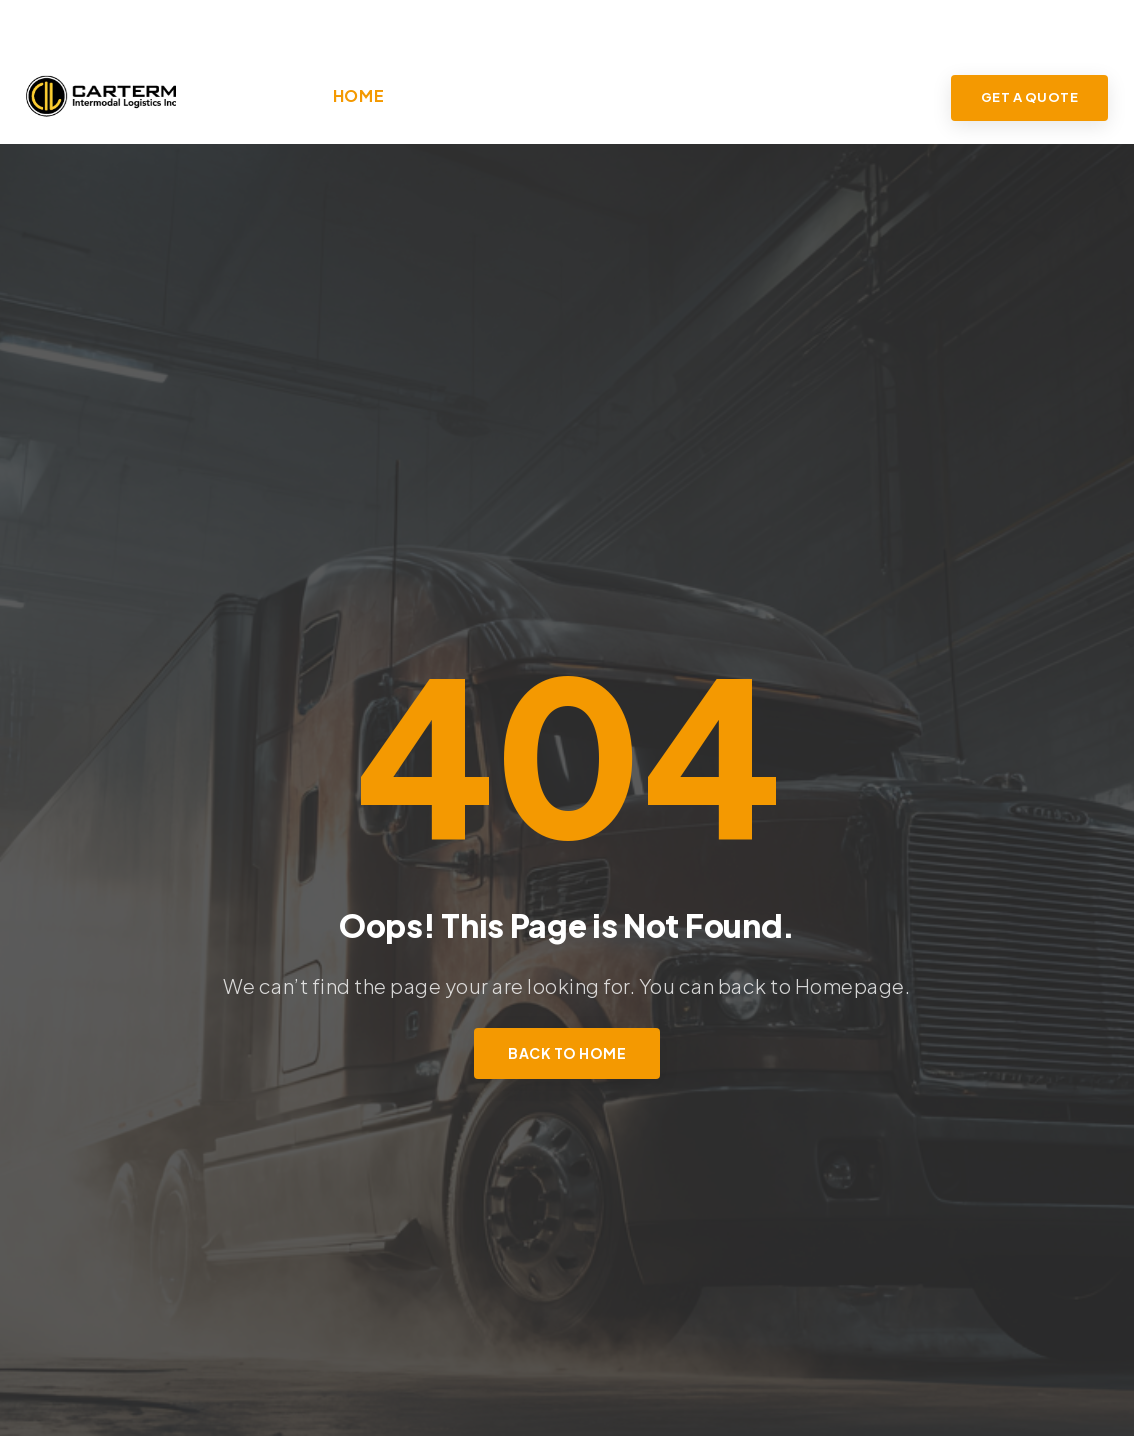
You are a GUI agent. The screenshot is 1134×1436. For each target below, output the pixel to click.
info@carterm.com (335, 24)
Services (550, 95)
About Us (446, 95)
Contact (888, 95)
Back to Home (567, 1053)
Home (359, 95)
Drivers (791, 95)
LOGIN (1082, 23)
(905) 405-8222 (112, 24)
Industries (674, 95)
